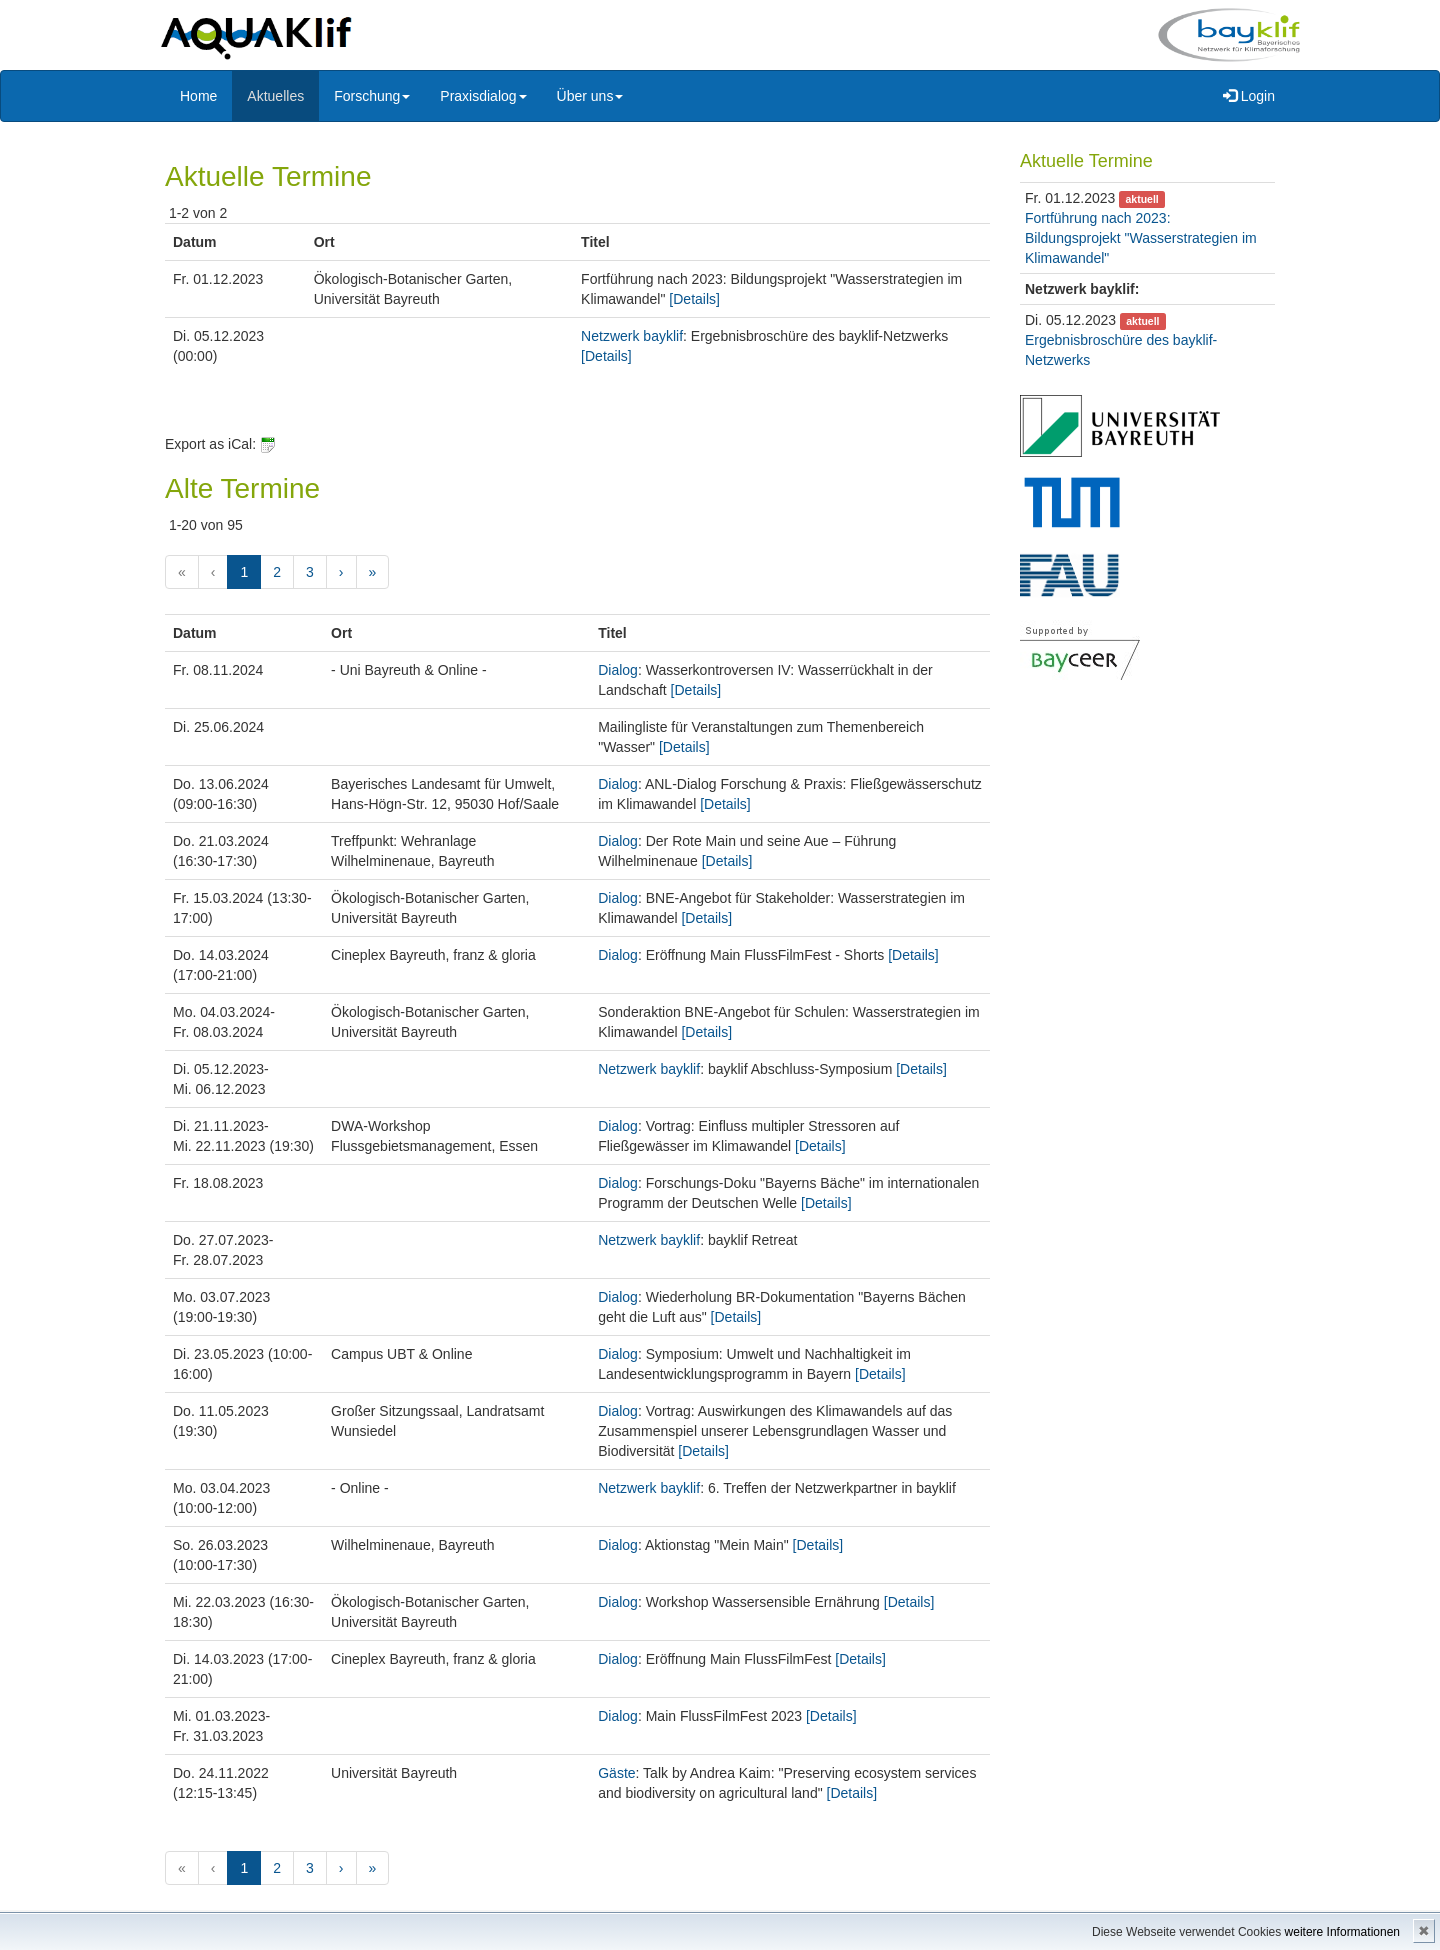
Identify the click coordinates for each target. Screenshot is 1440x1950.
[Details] (694, 299)
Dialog (618, 670)
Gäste (616, 1773)
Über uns (590, 96)
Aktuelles (275, 96)
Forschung (372, 96)
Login (1249, 96)
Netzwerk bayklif (632, 336)
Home (198, 96)
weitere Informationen (1342, 1932)
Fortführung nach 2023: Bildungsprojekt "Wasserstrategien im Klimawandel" (1141, 238)
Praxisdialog (483, 96)
